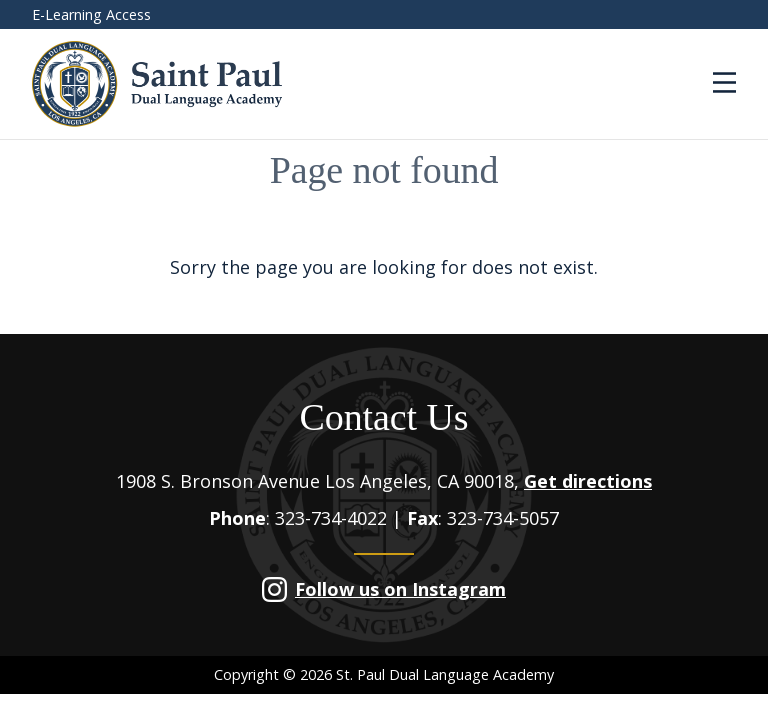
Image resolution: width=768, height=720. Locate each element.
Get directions (588, 481)
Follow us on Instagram (400, 589)
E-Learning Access (91, 14)
